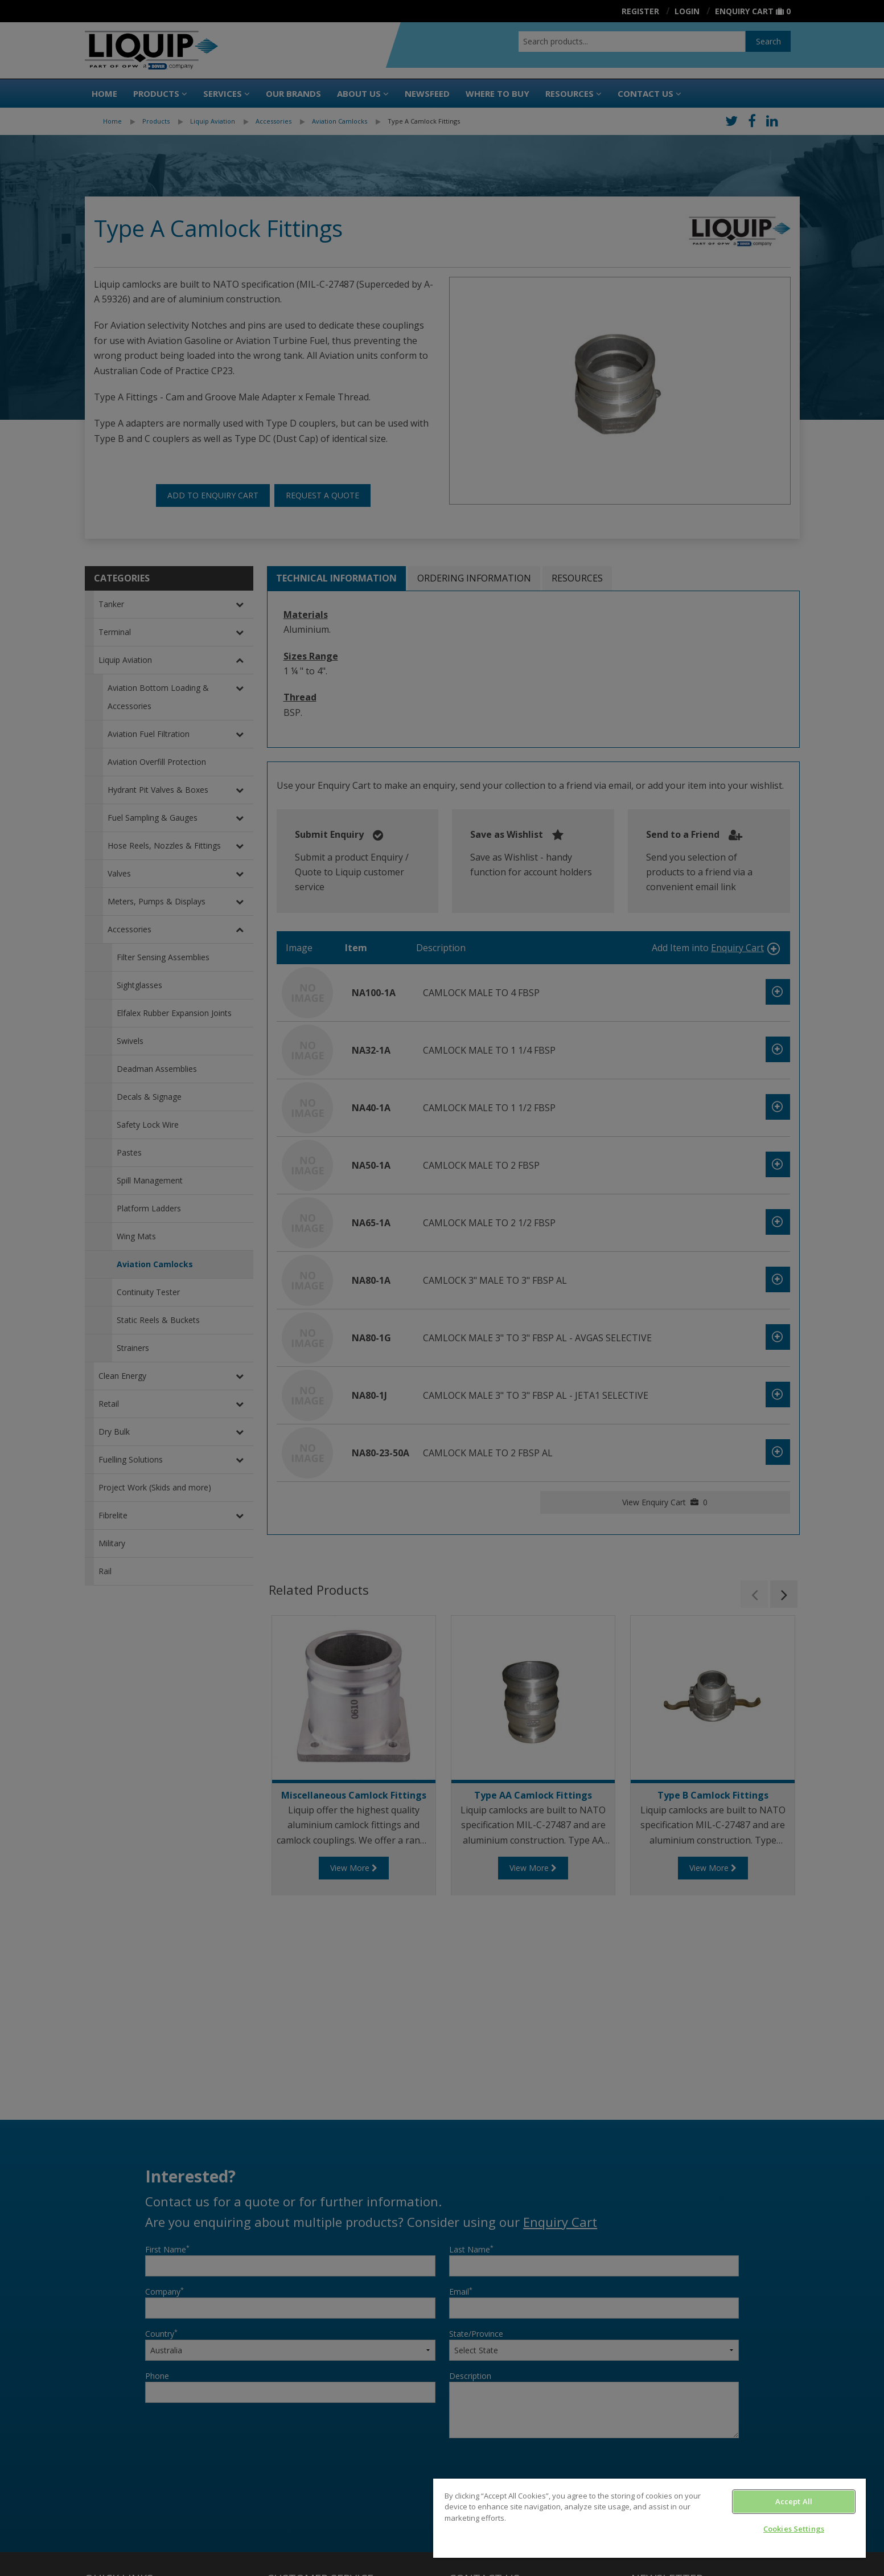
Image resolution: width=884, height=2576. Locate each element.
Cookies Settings (793, 2529)
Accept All (793, 2501)
